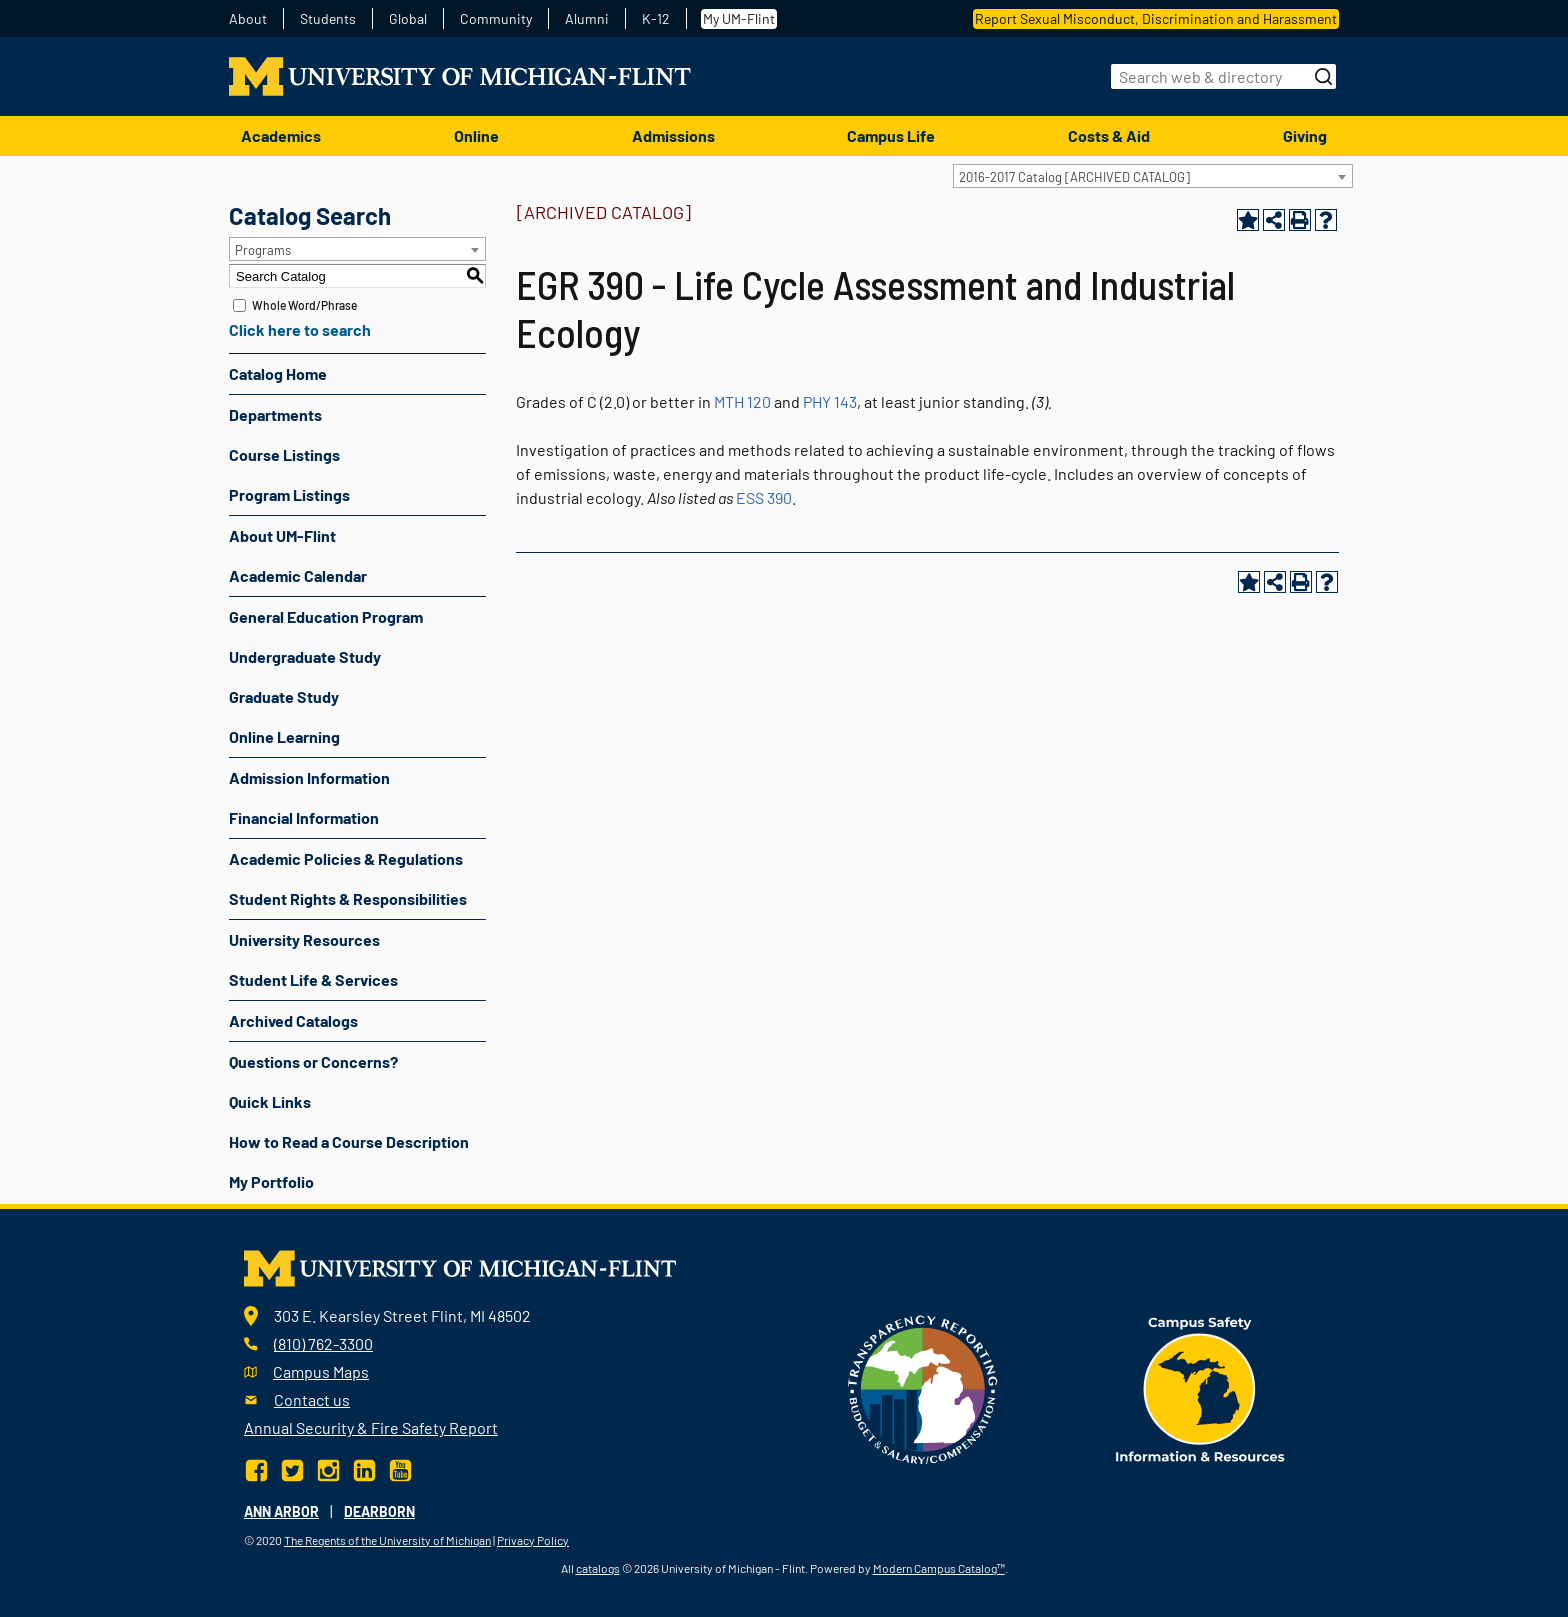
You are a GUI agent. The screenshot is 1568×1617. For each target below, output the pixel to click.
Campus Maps (321, 1371)
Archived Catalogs (293, 1020)
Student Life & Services (313, 979)
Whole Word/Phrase (304, 305)
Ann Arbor (281, 1511)
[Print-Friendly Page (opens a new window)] (1300, 220)
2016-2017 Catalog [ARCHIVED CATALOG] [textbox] (1074, 177)
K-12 (656, 19)
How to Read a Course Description (349, 1141)
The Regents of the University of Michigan (387, 1540)
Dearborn (379, 1511)
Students (328, 19)
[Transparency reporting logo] (923, 1387)
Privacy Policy (533, 1540)
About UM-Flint (282, 535)
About (248, 19)
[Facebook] (258, 1467)
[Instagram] (328, 1467)
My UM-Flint (739, 18)
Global (408, 19)
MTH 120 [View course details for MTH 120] (742, 401)
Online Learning (284, 736)
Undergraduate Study (305, 656)
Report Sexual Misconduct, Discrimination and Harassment (1156, 18)
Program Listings (289, 494)
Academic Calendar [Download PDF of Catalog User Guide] (298, 575)
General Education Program (326, 616)
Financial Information (304, 817)
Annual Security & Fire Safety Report (371, 1427)
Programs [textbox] (263, 250)
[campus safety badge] (1200, 1387)
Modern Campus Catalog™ (939, 1568)
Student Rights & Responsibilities (348, 898)
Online (476, 135)
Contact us (312, 1399)
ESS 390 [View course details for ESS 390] (764, 497)
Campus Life (891, 135)
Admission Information (309, 777)
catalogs (598, 1568)
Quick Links (270, 1101)
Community (496, 19)
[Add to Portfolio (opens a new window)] (1248, 220)
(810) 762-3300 (323, 1343)
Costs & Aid (1109, 135)
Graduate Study (284, 696)
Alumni (587, 19)
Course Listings (284, 454)
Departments (275, 414)
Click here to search (300, 329)
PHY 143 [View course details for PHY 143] (830, 401)
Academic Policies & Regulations (346, 858)
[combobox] (1153, 176)
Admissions (673, 135)
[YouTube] (400, 1467)
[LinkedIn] (364, 1467)
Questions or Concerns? (313, 1061)
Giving (1305, 135)
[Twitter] (292, 1467)
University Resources (304, 939)
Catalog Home (278, 373)
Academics (281, 135)
